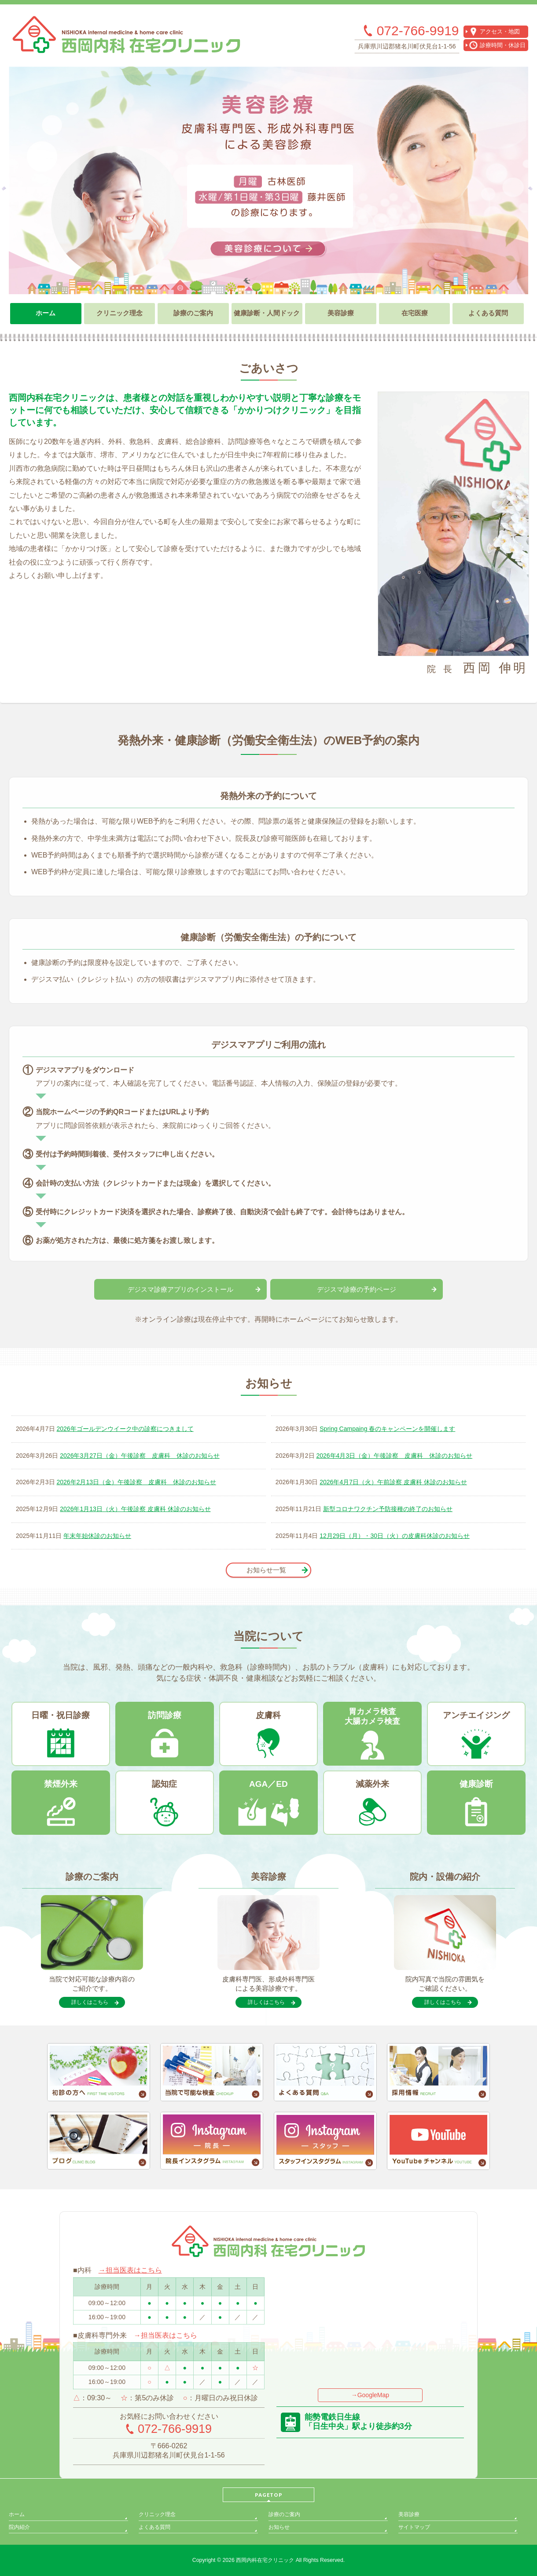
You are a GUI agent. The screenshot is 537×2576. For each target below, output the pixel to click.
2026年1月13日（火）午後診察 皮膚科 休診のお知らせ (135, 1508)
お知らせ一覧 (266, 1570)
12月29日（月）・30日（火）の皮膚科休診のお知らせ (395, 1535)
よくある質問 (154, 2527)
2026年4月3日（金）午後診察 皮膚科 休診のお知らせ (394, 1455)
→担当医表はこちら (130, 2270)
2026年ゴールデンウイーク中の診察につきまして (125, 1428)
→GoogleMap (370, 2395)
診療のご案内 (284, 2514)
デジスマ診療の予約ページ (356, 1289)
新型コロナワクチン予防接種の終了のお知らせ (387, 1508)
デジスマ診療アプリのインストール (180, 1289)
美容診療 (408, 2514)
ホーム (17, 2514)
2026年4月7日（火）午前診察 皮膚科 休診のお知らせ (393, 1482)
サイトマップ (414, 2527)
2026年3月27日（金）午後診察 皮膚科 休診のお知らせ (140, 1455)
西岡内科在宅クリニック (265, 2560)
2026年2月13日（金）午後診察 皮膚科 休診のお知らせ (137, 1482)
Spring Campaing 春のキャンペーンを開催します (387, 1428)
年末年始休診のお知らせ (97, 1535)
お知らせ (279, 2527)
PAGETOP (269, 2495)
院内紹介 (19, 2527)
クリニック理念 (157, 2514)
